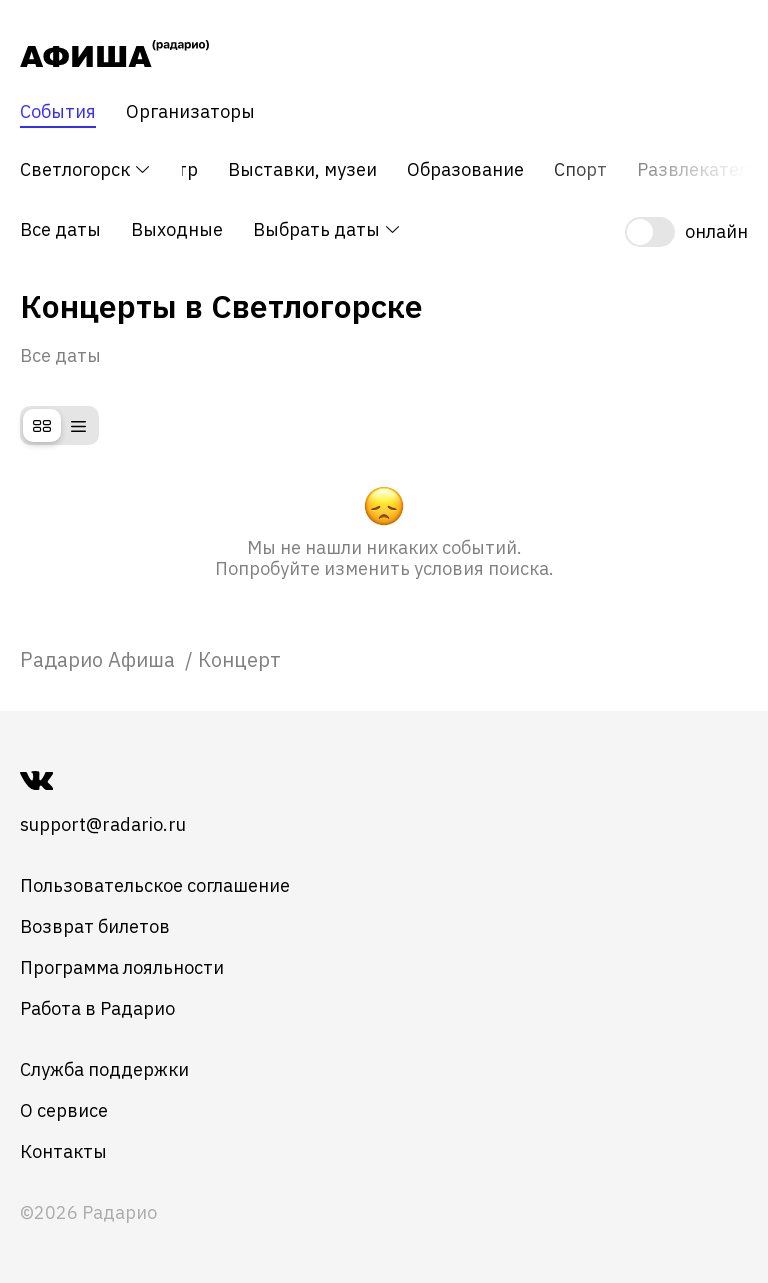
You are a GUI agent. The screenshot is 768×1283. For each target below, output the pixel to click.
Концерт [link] (239, 659)
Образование (465, 170)
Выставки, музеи (302, 170)
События (58, 112)
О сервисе (64, 1110)
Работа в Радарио (97, 1008)
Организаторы (190, 112)
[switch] (686, 232)
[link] (100, 659)
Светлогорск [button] (86, 169)
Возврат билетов (95, 926)
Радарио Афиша (100, 659)
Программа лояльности (122, 967)
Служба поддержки (104, 1069)
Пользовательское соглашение (155, 885)
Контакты (63, 1151)
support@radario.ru (103, 824)
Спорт (580, 170)
